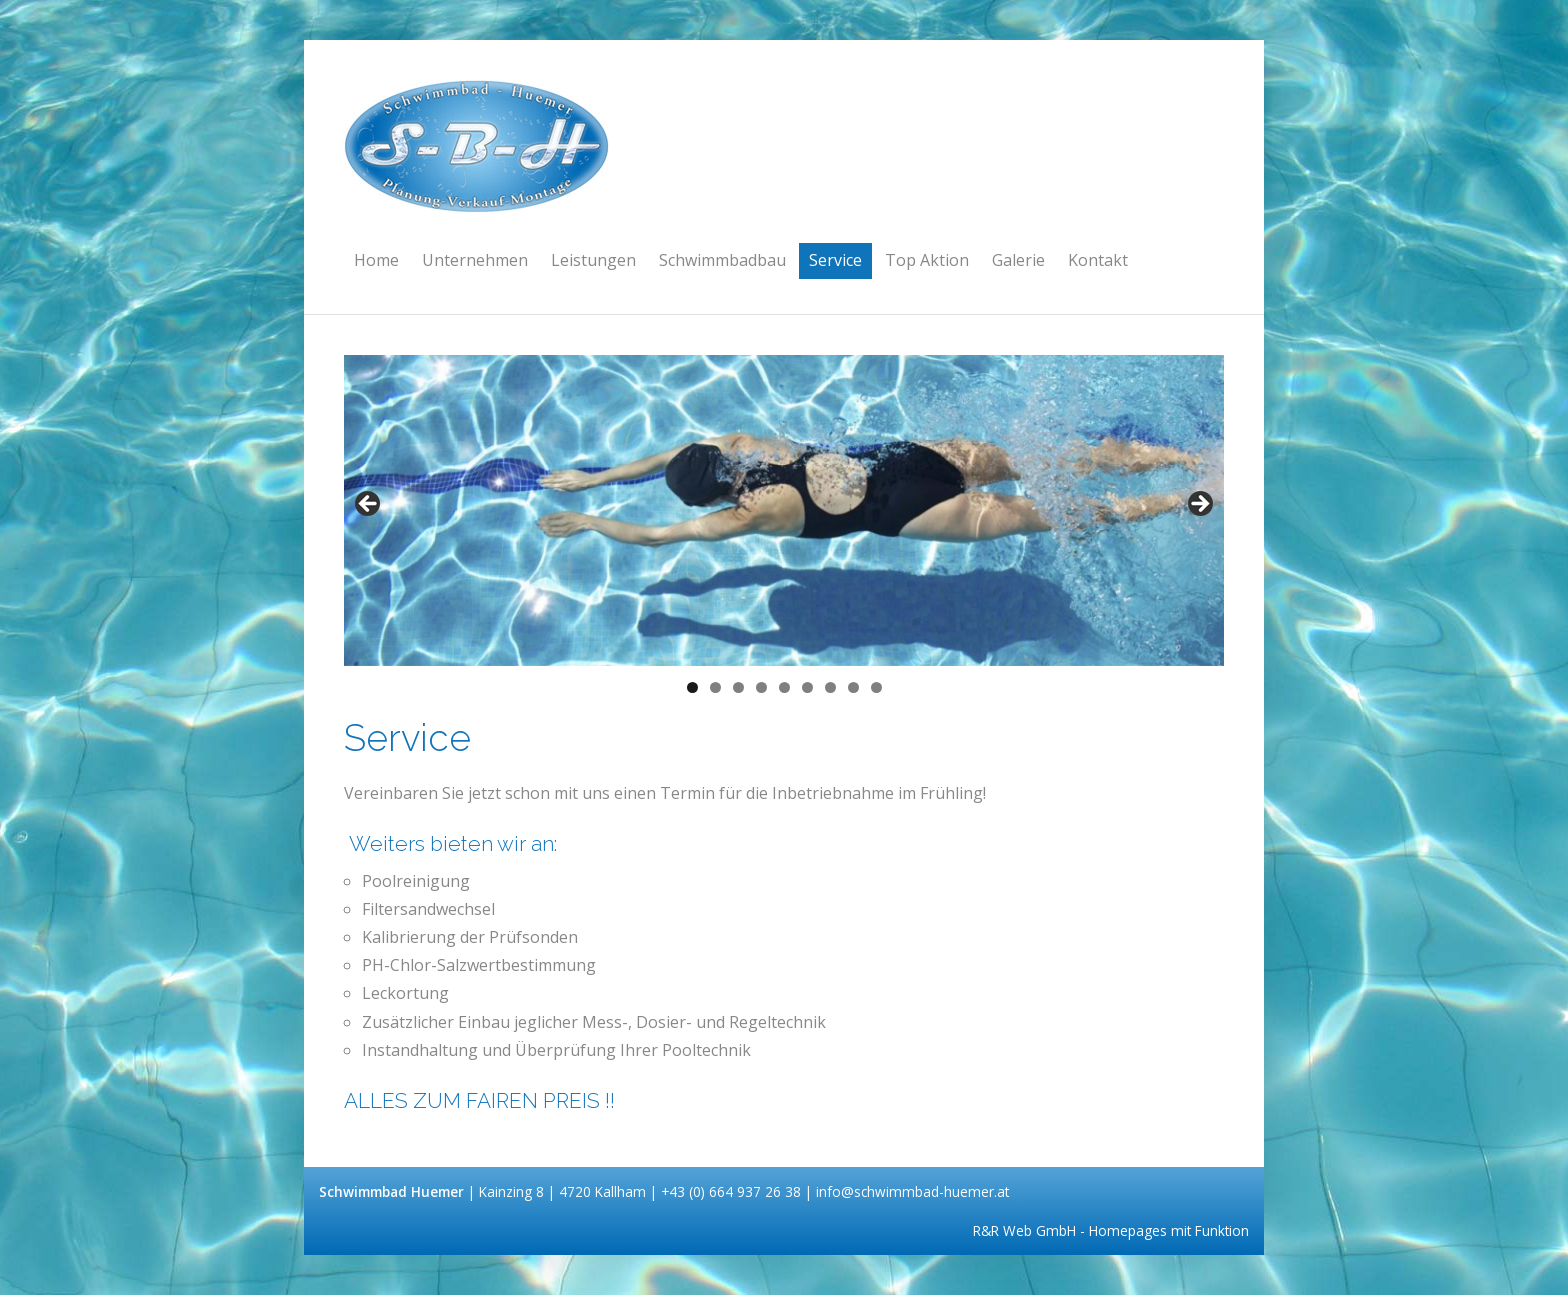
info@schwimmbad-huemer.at (912, 1191)
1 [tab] (692, 687)
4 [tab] (761, 687)
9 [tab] (876, 687)
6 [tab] (807, 687)
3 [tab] (738, 687)
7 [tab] (830, 687)
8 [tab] (853, 687)
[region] (784, 510)
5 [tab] (784, 687)
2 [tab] (715, 687)
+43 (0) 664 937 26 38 (733, 1191)
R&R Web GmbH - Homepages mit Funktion (1111, 1230)
